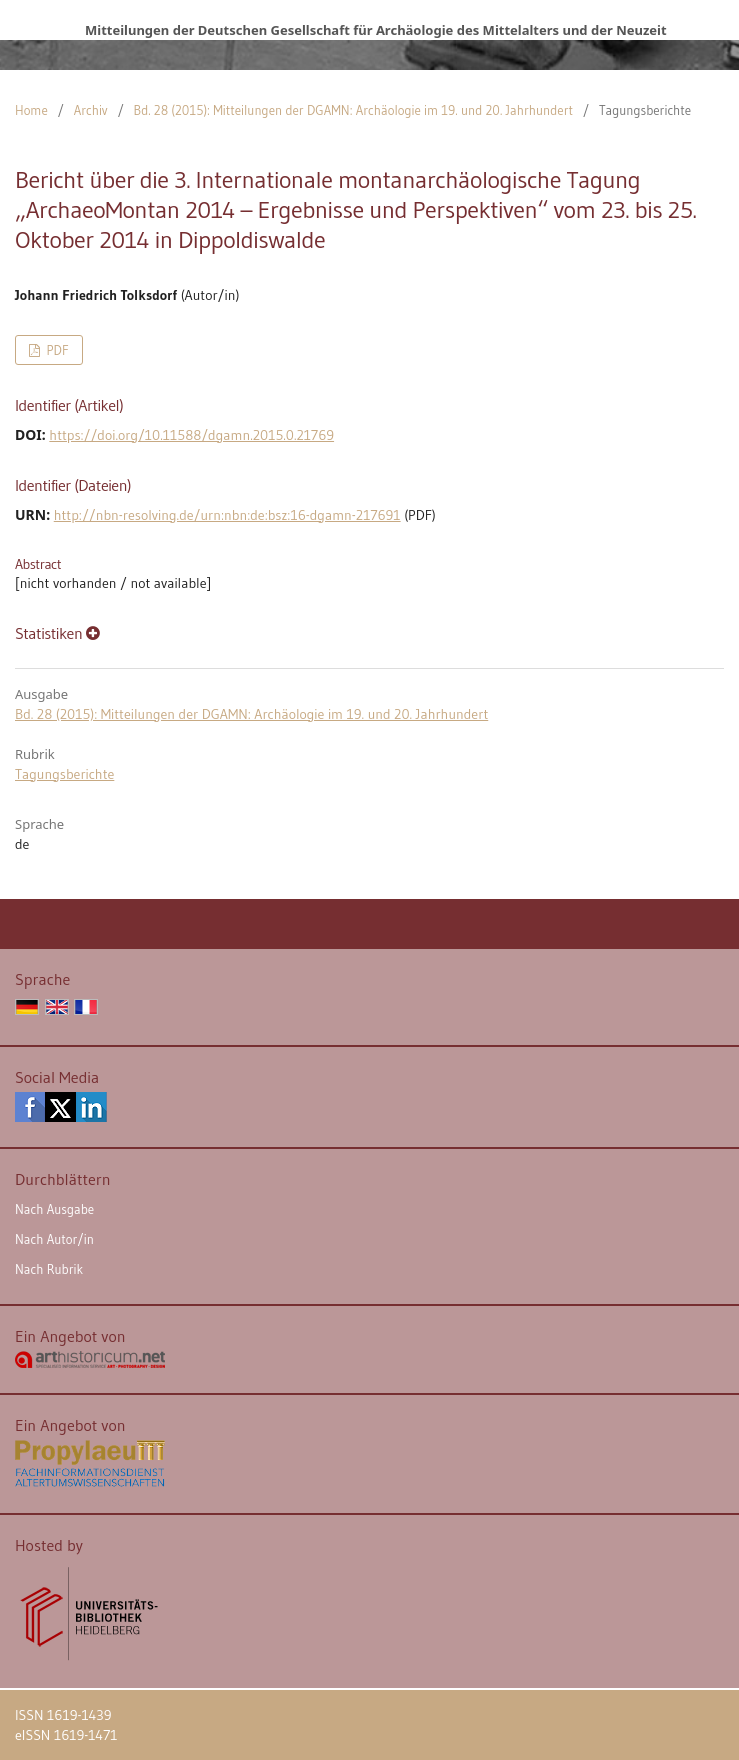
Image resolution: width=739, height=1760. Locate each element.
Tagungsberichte (64, 774)
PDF (55, 350)
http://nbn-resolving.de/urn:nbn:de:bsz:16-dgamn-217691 (227, 515)
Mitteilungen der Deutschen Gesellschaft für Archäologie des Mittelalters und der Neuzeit (376, 30)
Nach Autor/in (54, 1239)
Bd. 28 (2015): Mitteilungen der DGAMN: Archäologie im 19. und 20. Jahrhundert (353, 110)
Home (31, 110)
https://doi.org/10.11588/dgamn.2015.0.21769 (191, 435)
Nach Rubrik (49, 1269)
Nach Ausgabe (54, 1209)
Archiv (91, 110)
